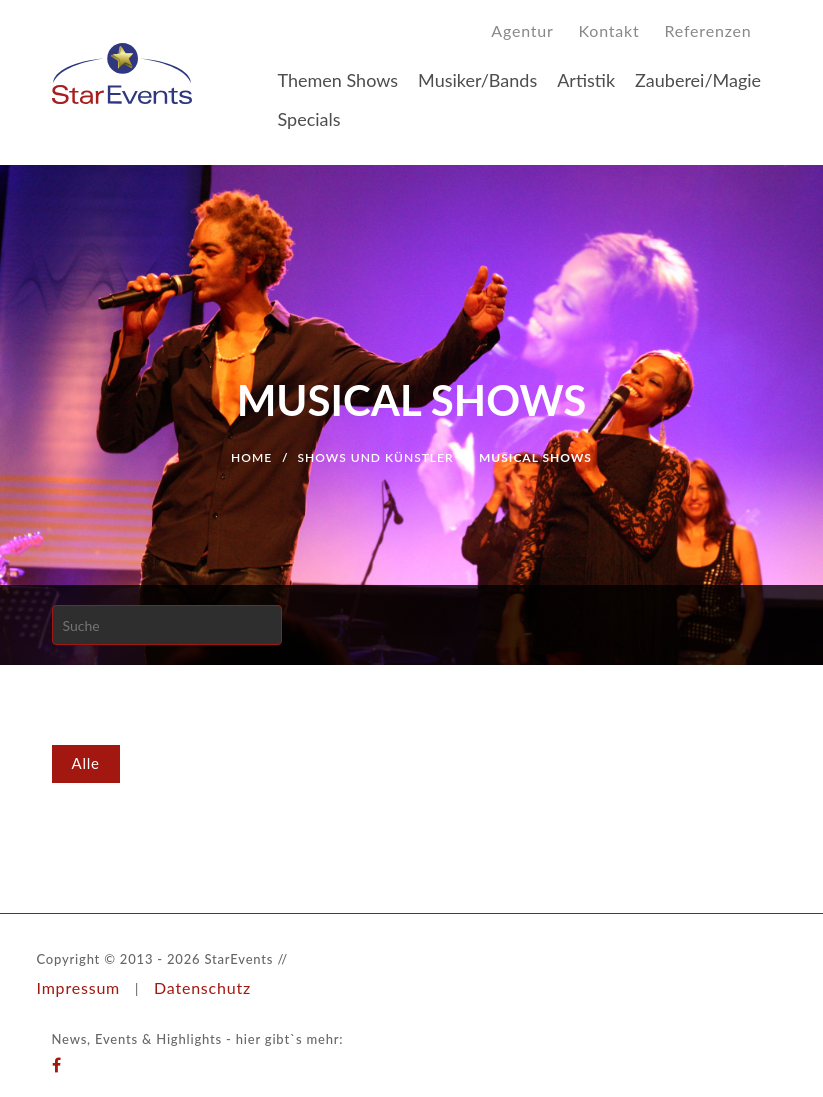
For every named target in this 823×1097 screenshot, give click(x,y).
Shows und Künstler (376, 457)
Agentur (522, 30)
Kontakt (609, 30)
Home (251, 457)
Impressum (79, 987)
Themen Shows (338, 80)
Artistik (586, 80)
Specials (309, 119)
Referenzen (708, 30)
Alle (86, 763)
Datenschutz (202, 987)
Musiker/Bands (477, 80)
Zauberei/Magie (698, 80)
